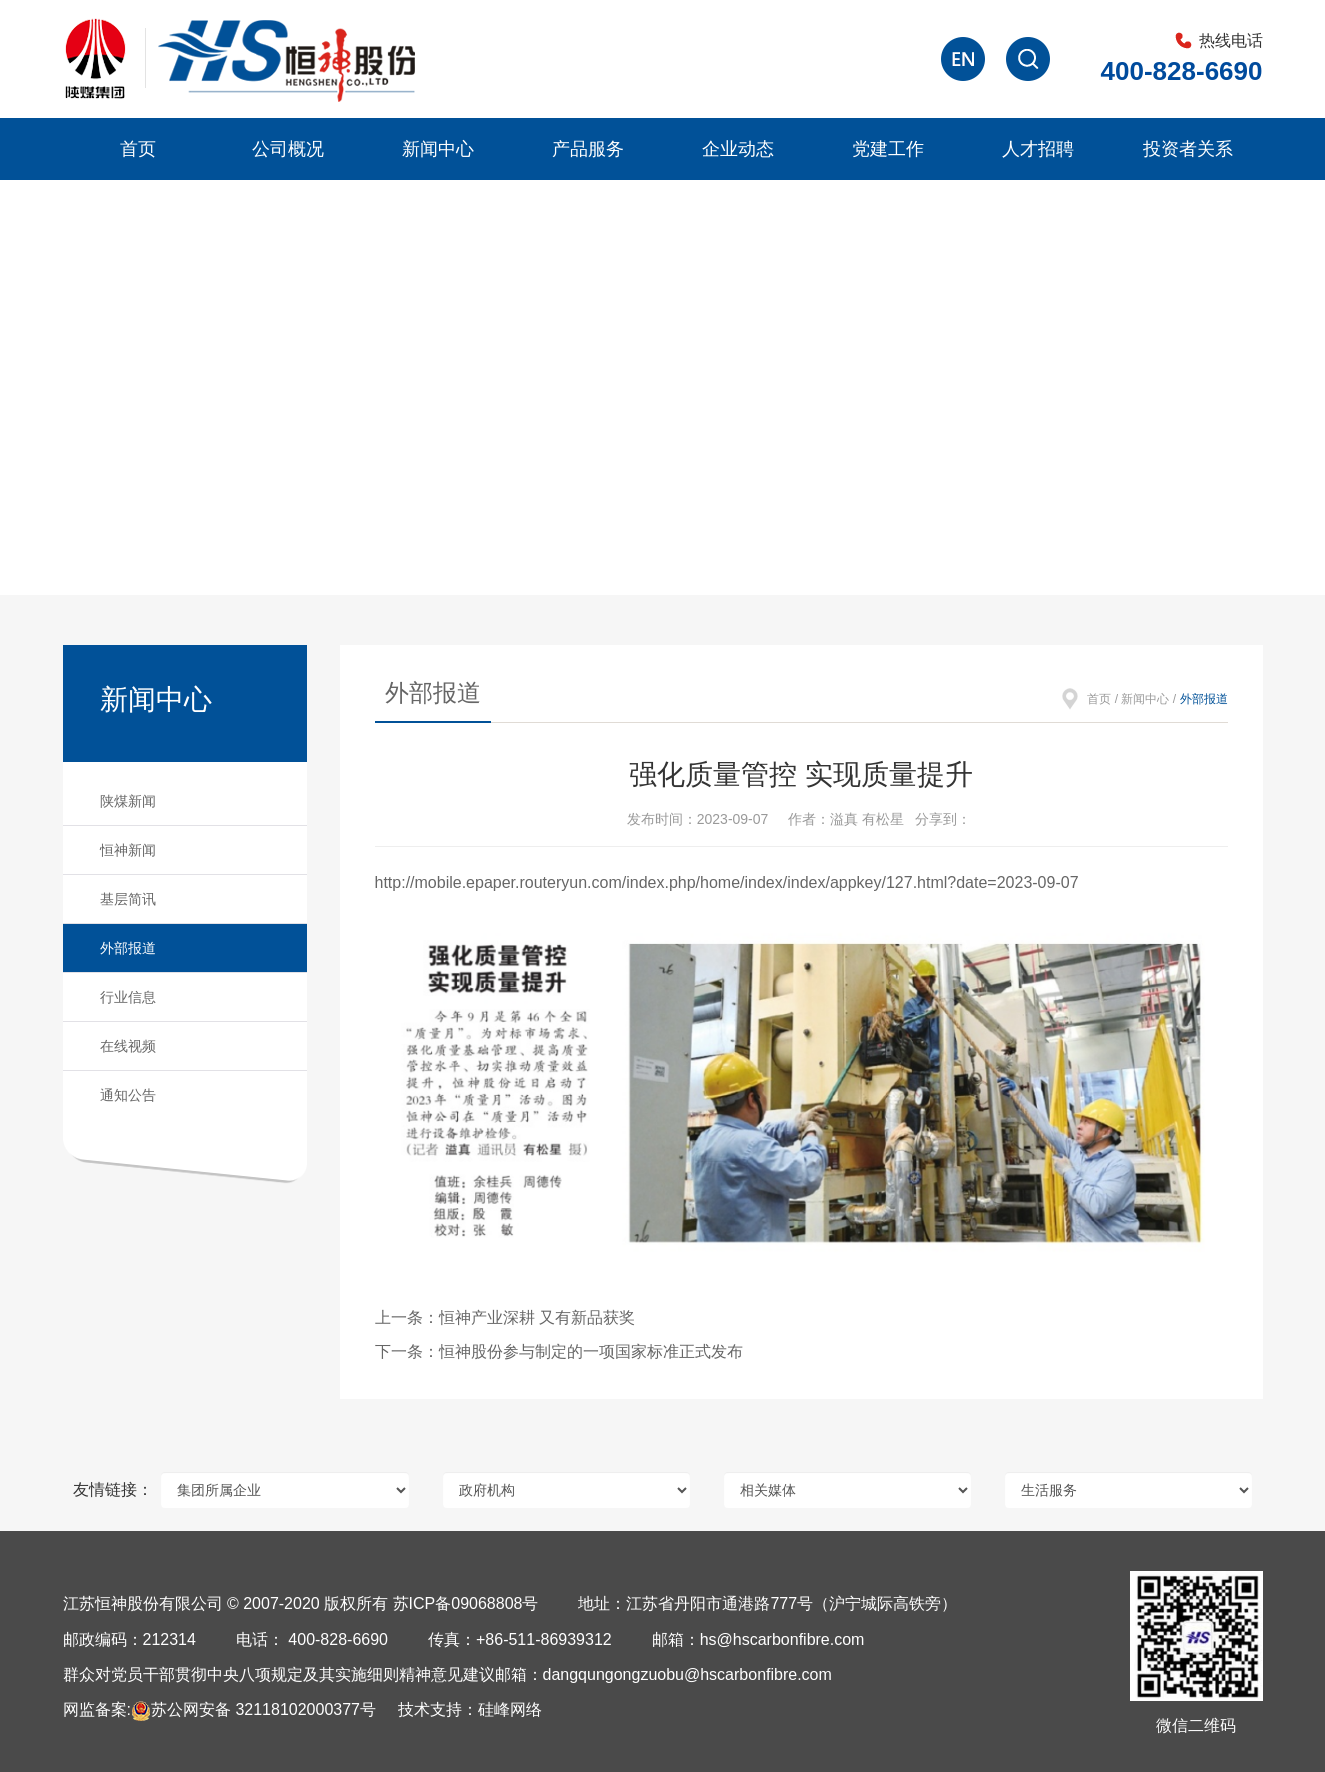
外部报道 (128, 948)
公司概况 (288, 149)
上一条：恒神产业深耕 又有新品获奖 (505, 1317)
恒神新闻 (128, 850)
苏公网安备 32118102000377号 (253, 1709)
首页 (138, 149)
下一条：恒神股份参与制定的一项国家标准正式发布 (559, 1351)
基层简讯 (128, 899)
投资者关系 (1188, 149)
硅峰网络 (510, 1709)
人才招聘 (1038, 149)
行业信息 (128, 997)
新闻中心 (438, 149)
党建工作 (888, 149)
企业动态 (738, 149)
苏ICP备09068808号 (466, 1603)
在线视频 (128, 1046)
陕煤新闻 (128, 801)
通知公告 (128, 1095)
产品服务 (588, 149)
